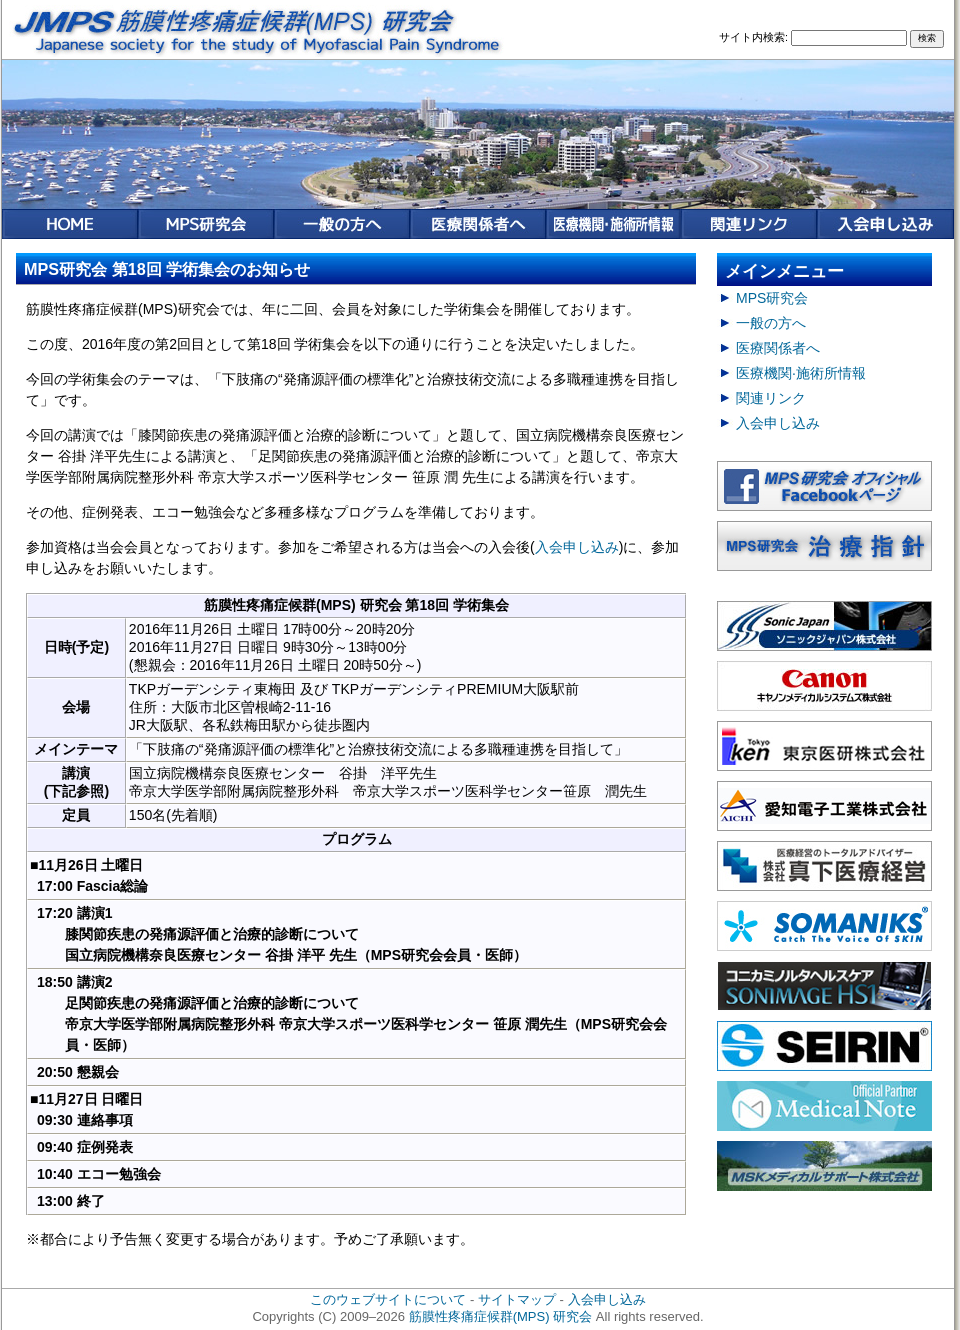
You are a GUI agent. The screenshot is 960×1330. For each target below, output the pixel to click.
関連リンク (771, 398)
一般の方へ (771, 323)
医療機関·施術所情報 (801, 373)
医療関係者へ (778, 348)
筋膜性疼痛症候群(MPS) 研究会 (501, 1316)
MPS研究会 (772, 298)
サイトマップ (517, 1299)
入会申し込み (577, 547)
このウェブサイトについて (388, 1299)
